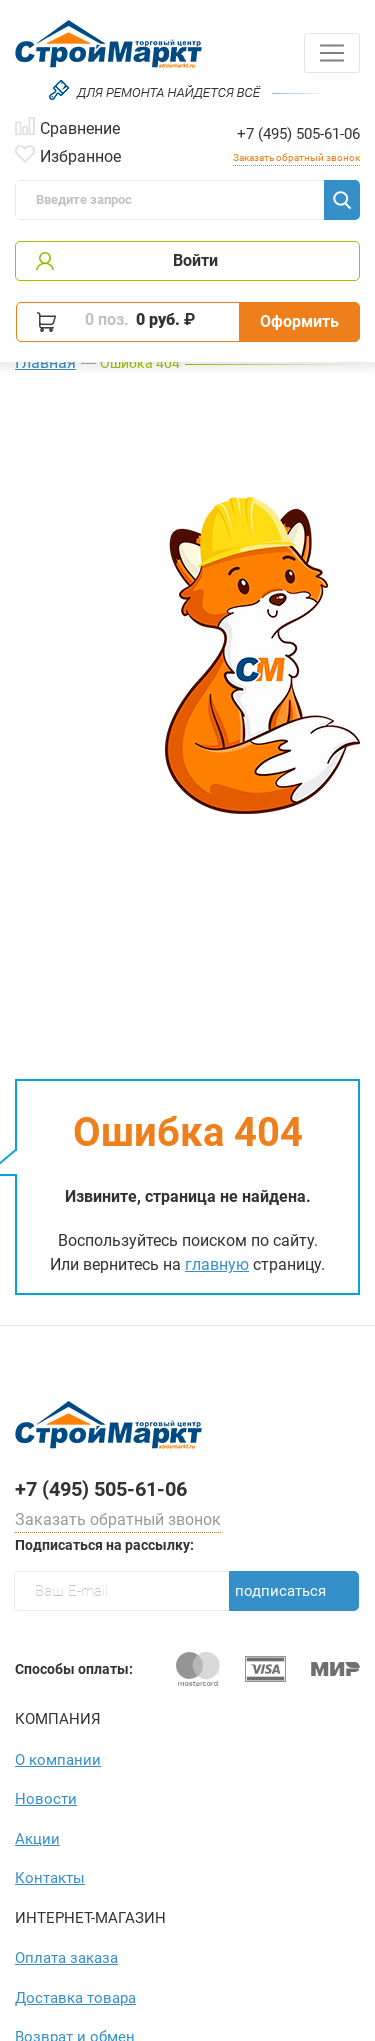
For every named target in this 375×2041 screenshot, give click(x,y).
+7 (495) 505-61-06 (298, 134)
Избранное (80, 155)
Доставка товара (75, 1998)
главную (217, 1264)
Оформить (299, 321)
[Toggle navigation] (332, 53)
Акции (37, 1839)
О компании (58, 1760)
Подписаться (280, 1591)
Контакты (50, 1878)
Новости (46, 1799)
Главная (45, 362)
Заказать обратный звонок (296, 157)
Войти (195, 260)
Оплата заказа (66, 1958)
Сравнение (80, 127)
